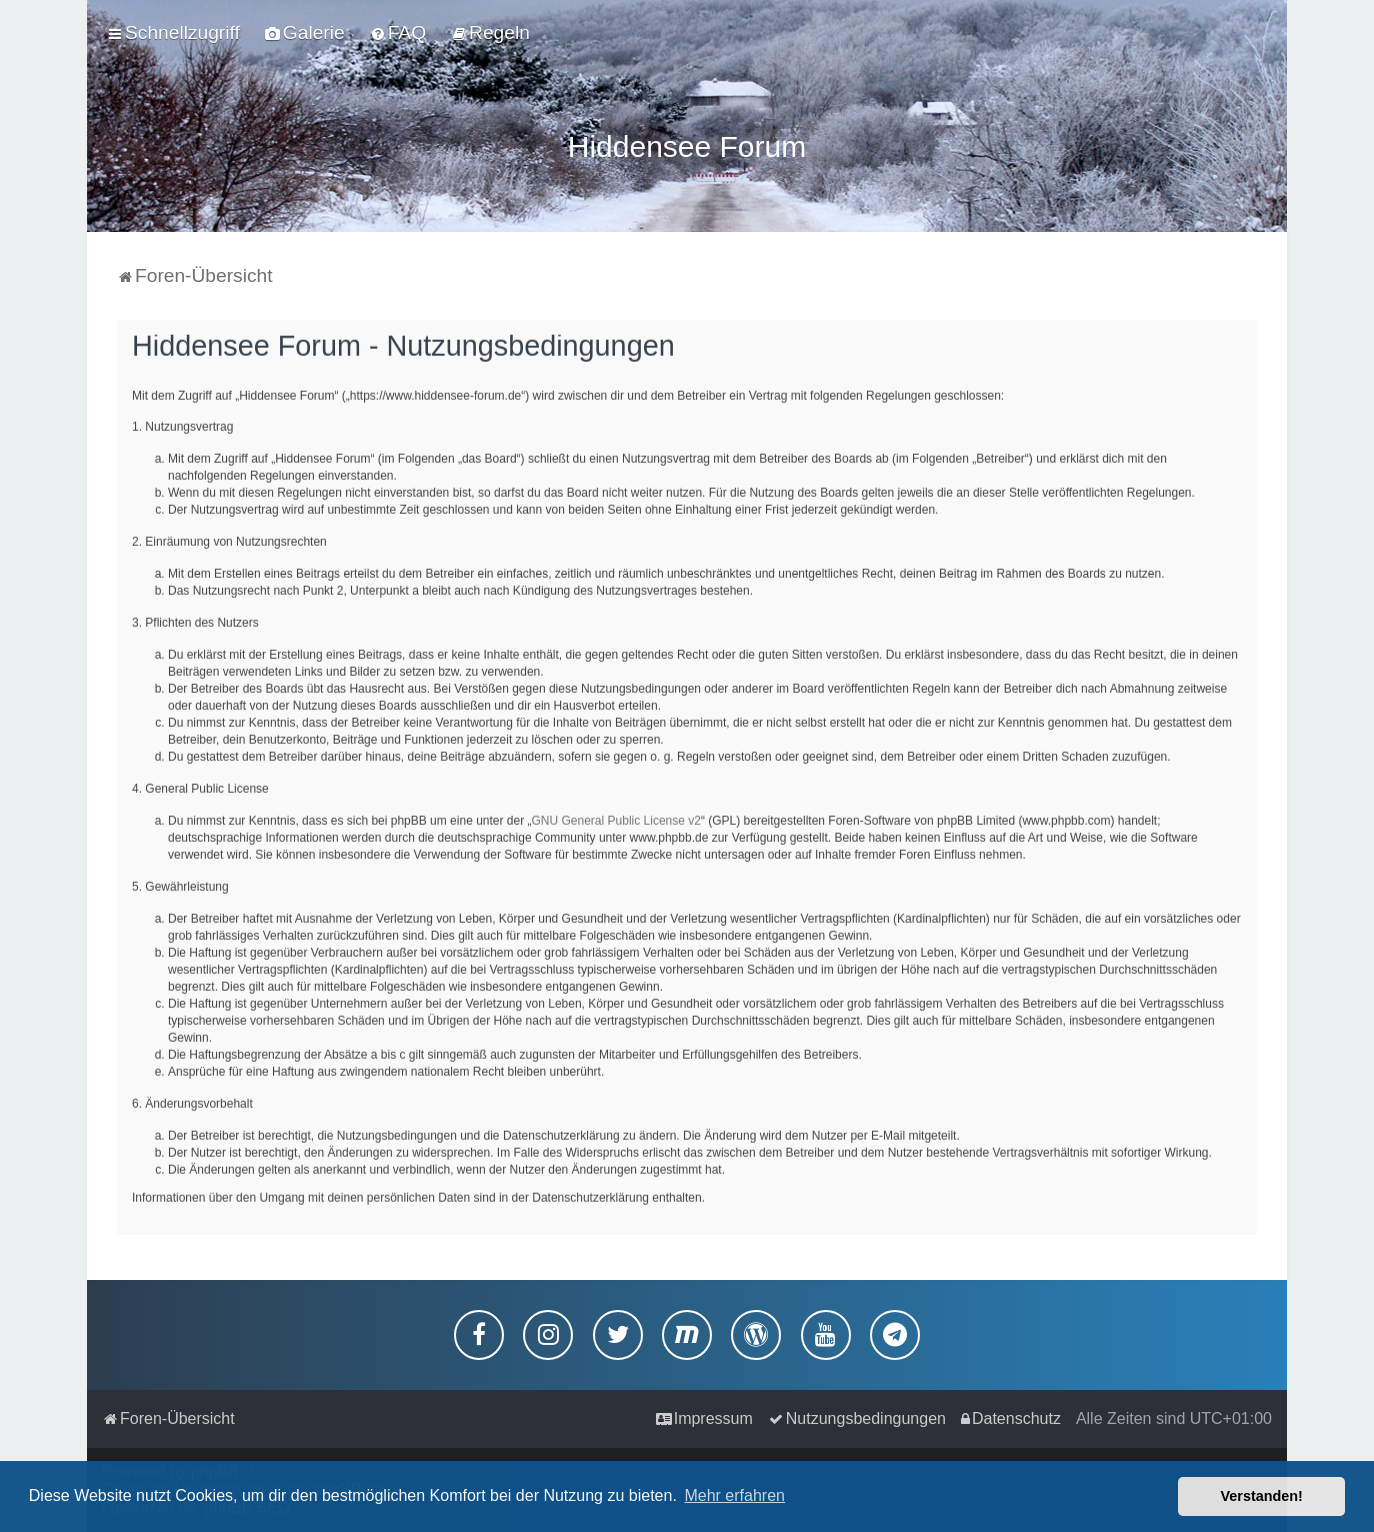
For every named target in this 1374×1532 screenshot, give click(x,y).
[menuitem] (305, 33)
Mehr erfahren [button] (734, 1495)
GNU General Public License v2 (616, 817)
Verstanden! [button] (1262, 1496)
